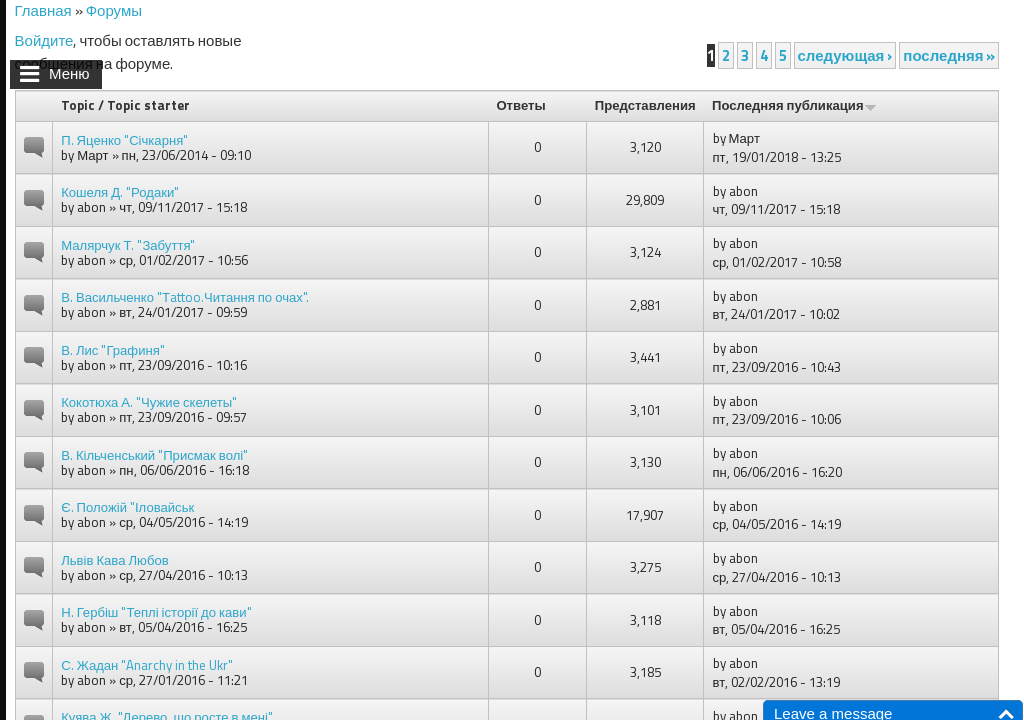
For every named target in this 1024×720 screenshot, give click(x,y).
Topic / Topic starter (125, 105)
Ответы (520, 105)
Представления (645, 105)
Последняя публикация (794, 105)
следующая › (845, 55)
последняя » (949, 55)
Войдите (44, 40)
